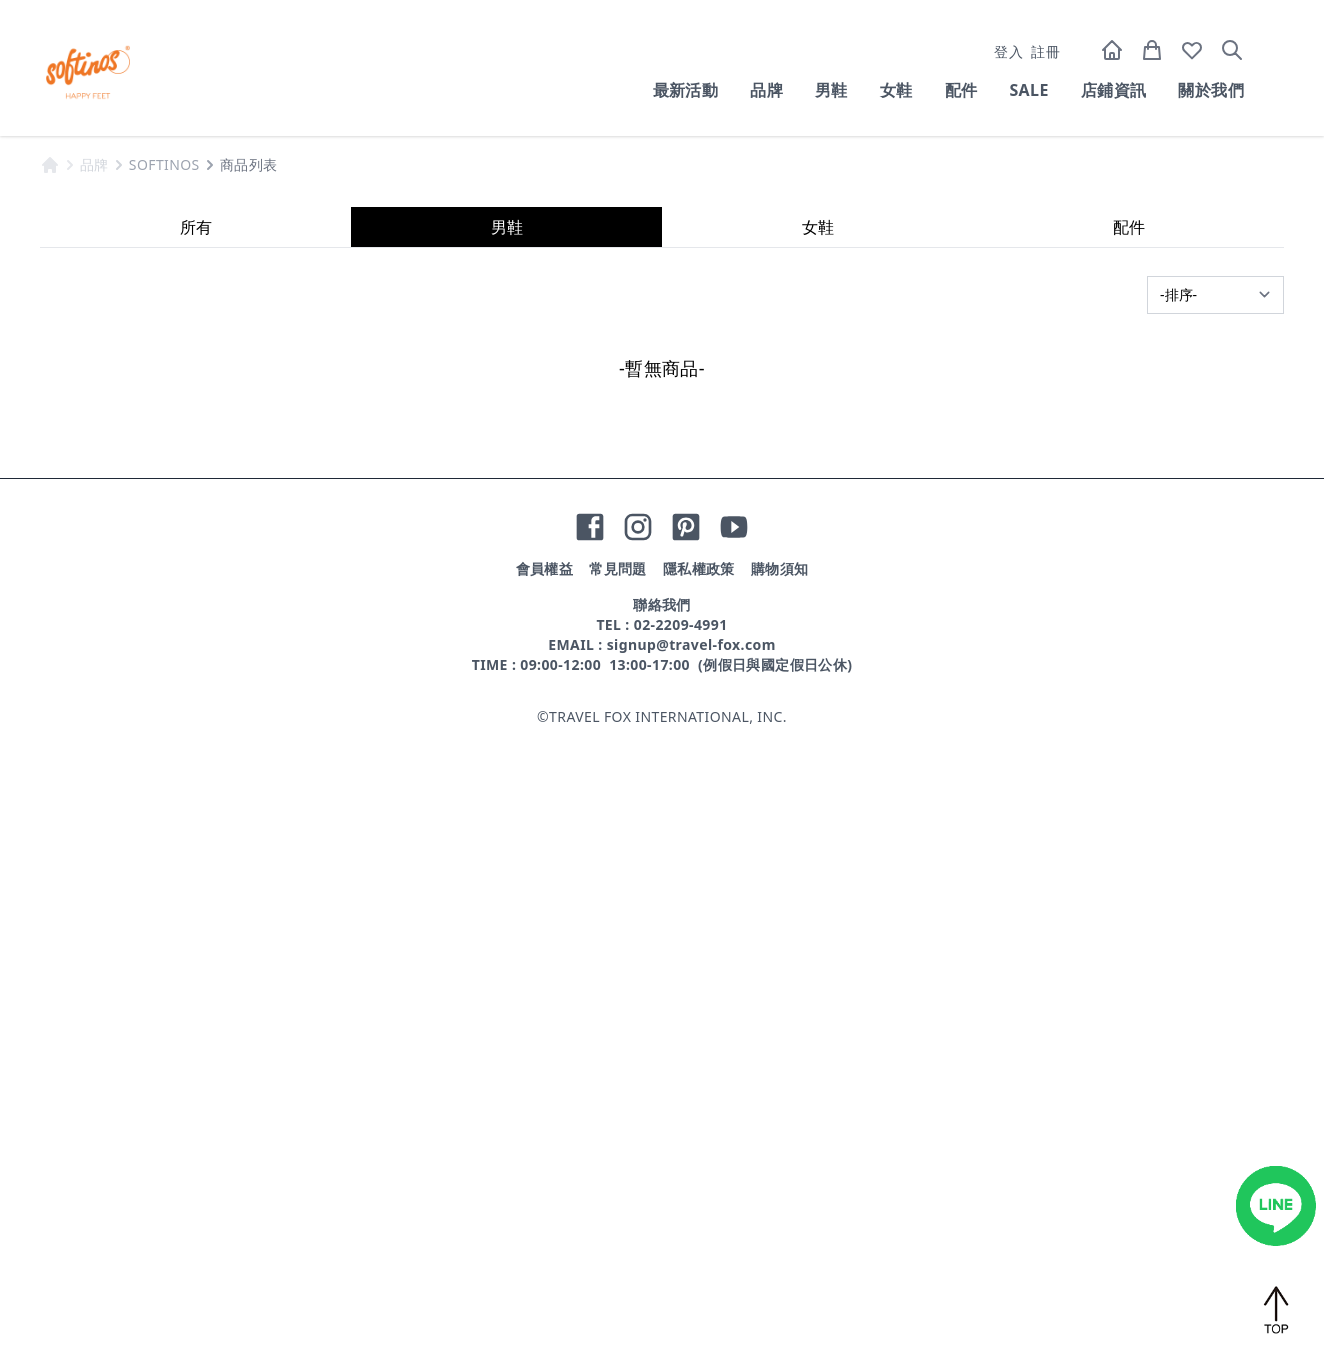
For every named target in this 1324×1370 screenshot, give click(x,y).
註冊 (1045, 51)
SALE (1028, 90)
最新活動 (686, 90)
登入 (1008, 51)
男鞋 (831, 90)
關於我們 (1211, 90)
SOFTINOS (164, 799)
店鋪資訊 (1114, 90)
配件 (961, 90)
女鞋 (896, 90)
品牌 (766, 90)
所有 (196, 862)
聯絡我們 (662, 1239)
